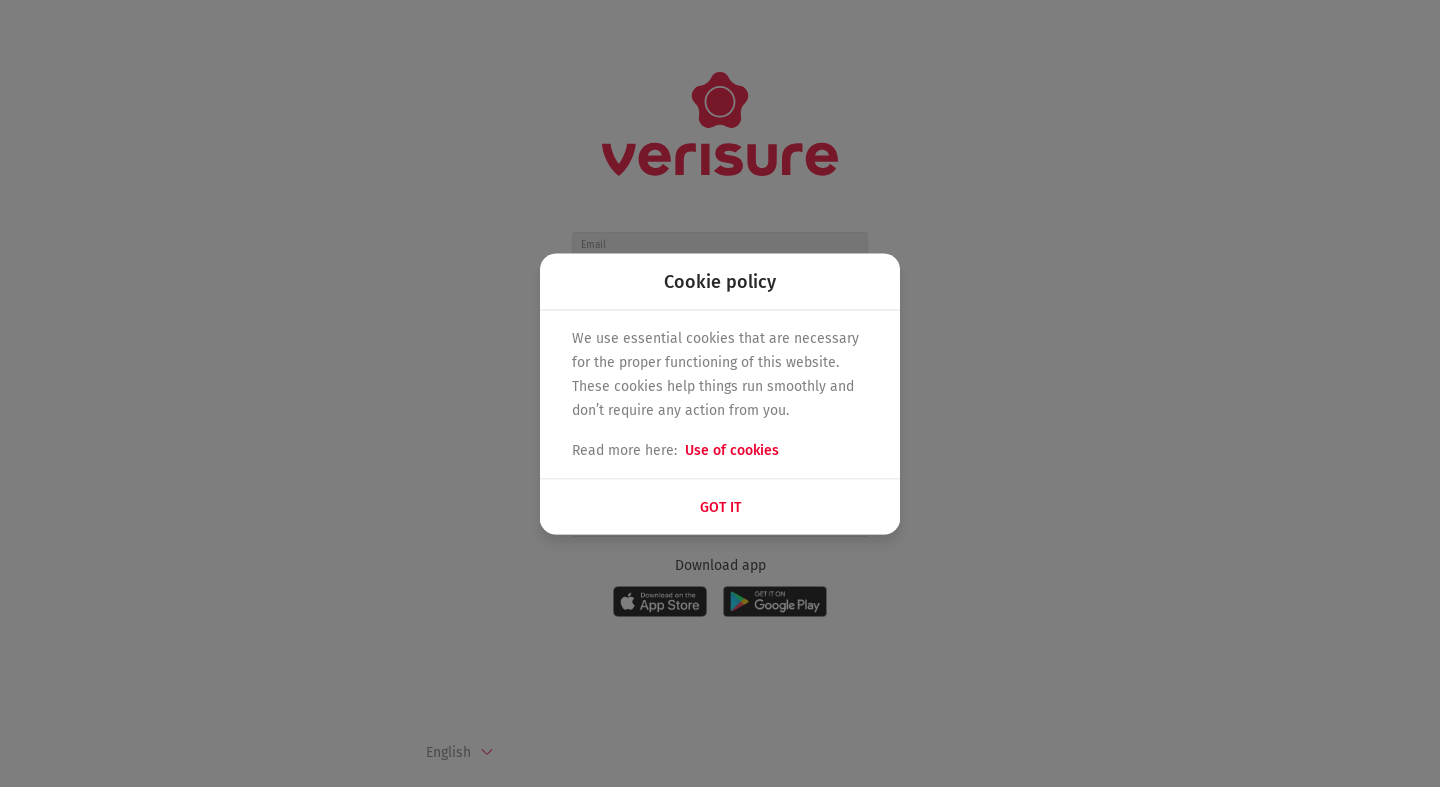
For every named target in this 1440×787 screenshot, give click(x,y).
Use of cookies (732, 449)
